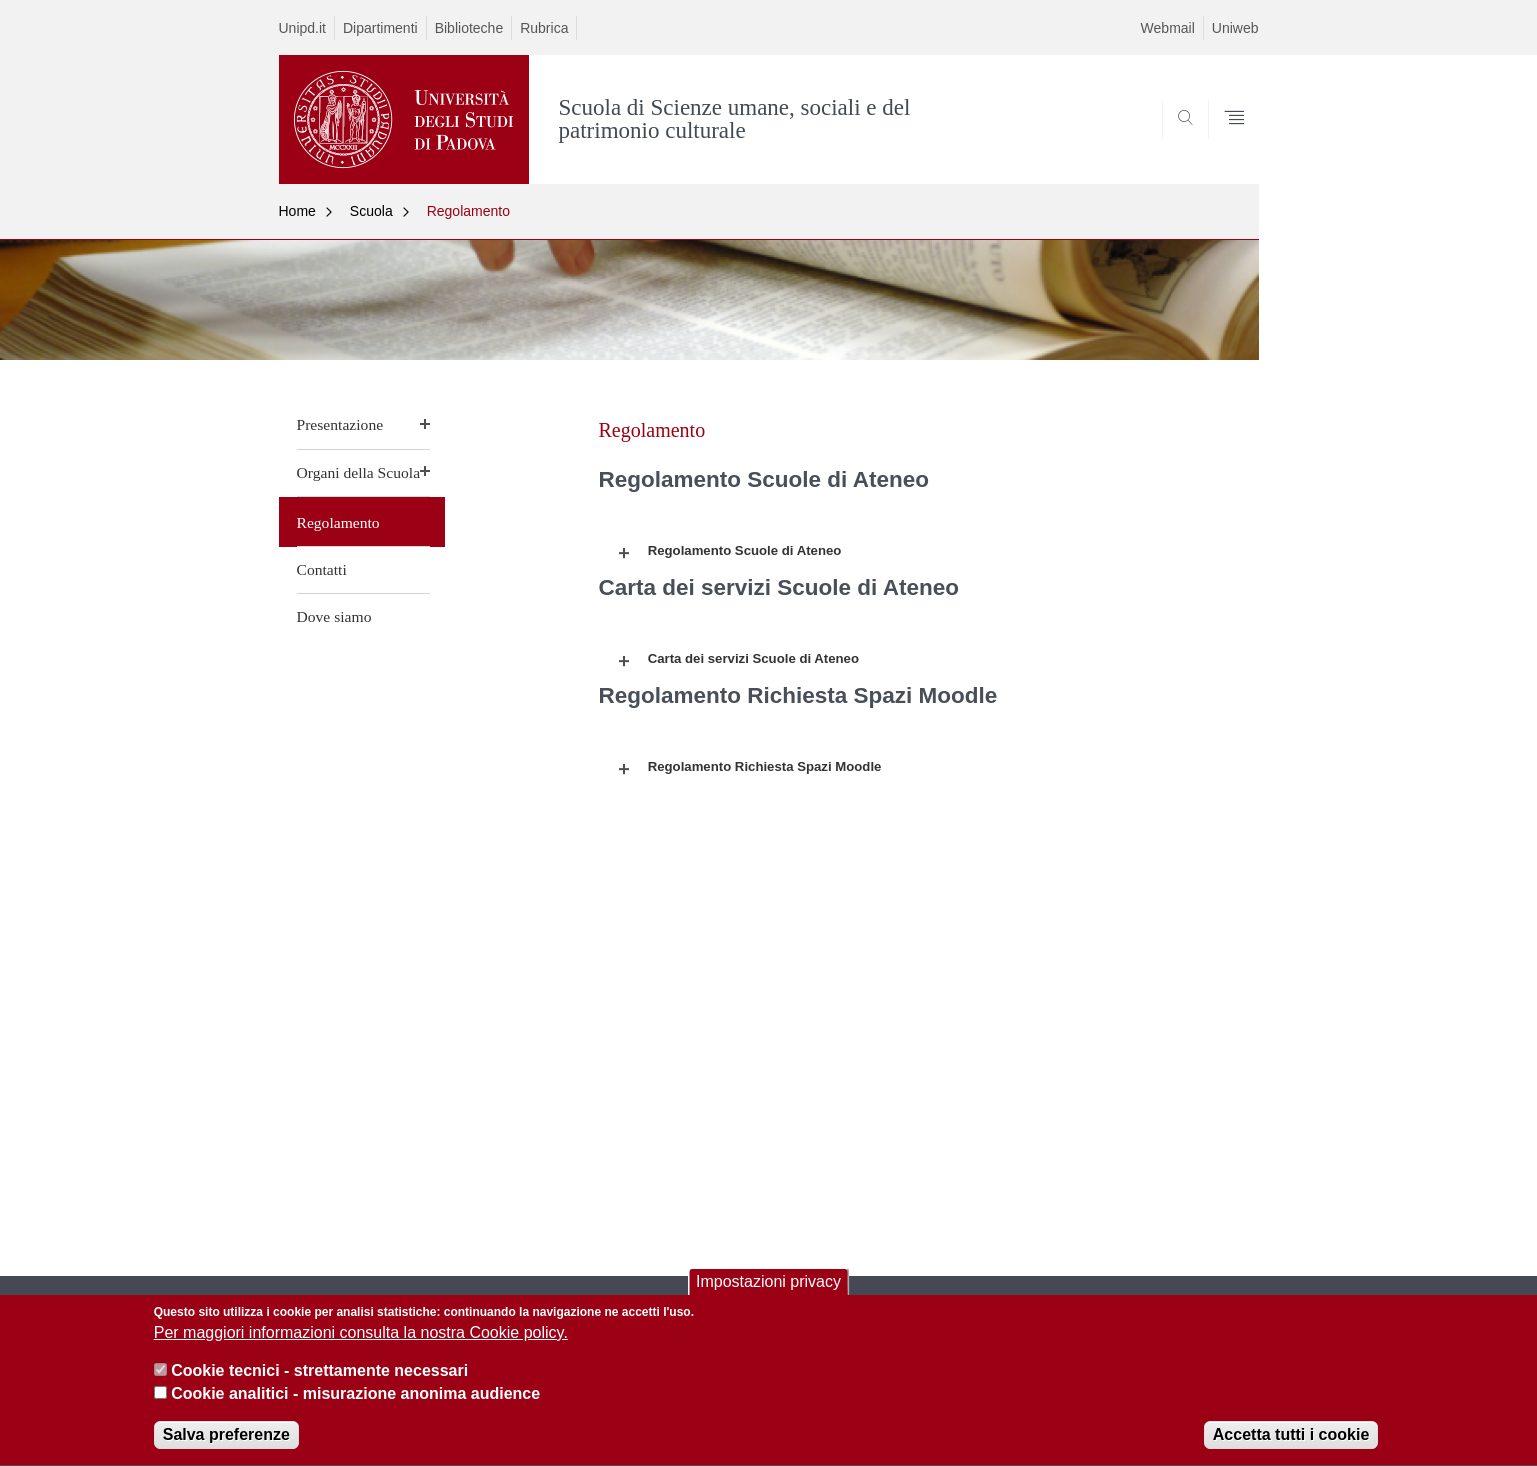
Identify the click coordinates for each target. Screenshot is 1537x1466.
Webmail (1168, 28)
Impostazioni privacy (768, 1292)
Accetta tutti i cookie (1291, 1446)
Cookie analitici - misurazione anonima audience (355, 1404)
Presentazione (340, 424)
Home (297, 211)
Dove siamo (334, 616)
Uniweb (1235, 28)
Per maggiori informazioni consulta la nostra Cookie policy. (361, 1343)
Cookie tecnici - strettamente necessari (319, 1382)
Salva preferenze (226, 1446)
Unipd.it (302, 28)
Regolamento (468, 211)
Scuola (371, 211)
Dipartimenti (380, 28)
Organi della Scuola (359, 472)
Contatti (322, 569)
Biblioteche (469, 28)
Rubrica (544, 28)
